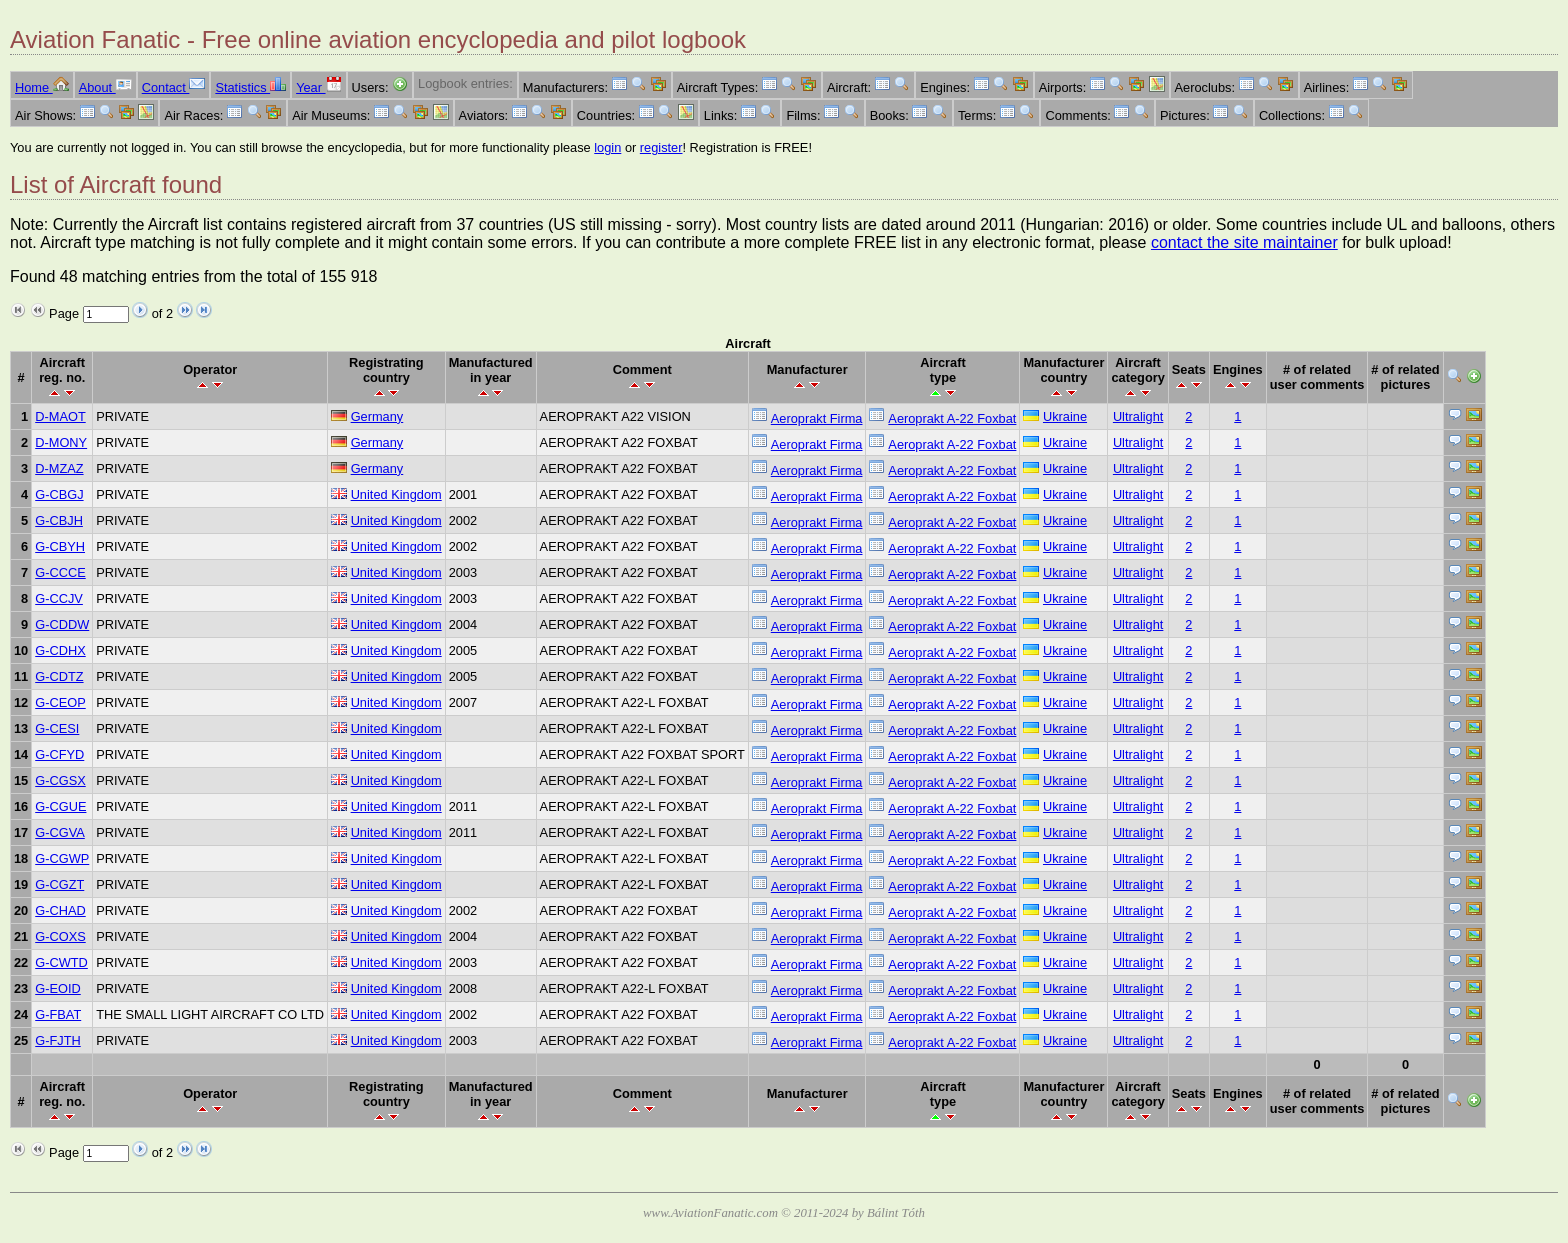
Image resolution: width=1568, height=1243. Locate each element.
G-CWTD (61, 962)
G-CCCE (60, 572)
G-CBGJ (59, 494)
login (607, 147)
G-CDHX (60, 650)
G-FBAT (58, 1014)
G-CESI (57, 728)
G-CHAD (60, 910)
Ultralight (1138, 416)
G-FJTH (58, 1040)
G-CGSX (60, 780)
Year (318, 87)
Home (42, 87)
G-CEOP (60, 702)
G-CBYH (60, 546)
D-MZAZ (59, 468)
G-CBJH (59, 520)
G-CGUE (60, 806)
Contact (174, 87)
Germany (377, 416)
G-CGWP (62, 858)
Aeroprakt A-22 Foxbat (952, 418)
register (661, 147)
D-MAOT (60, 416)
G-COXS (60, 936)
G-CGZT (59, 884)
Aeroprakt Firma (817, 418)
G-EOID (58, 988)
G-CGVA (60, 832)
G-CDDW (62, 624)
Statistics (250, 87)
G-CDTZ (59, 676)
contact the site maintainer (1244, 242)
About (105, 87)
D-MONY (61, 442)
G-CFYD (59, 754)
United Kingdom (396, 494)
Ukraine (1065, 416)
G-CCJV (59, 598)
